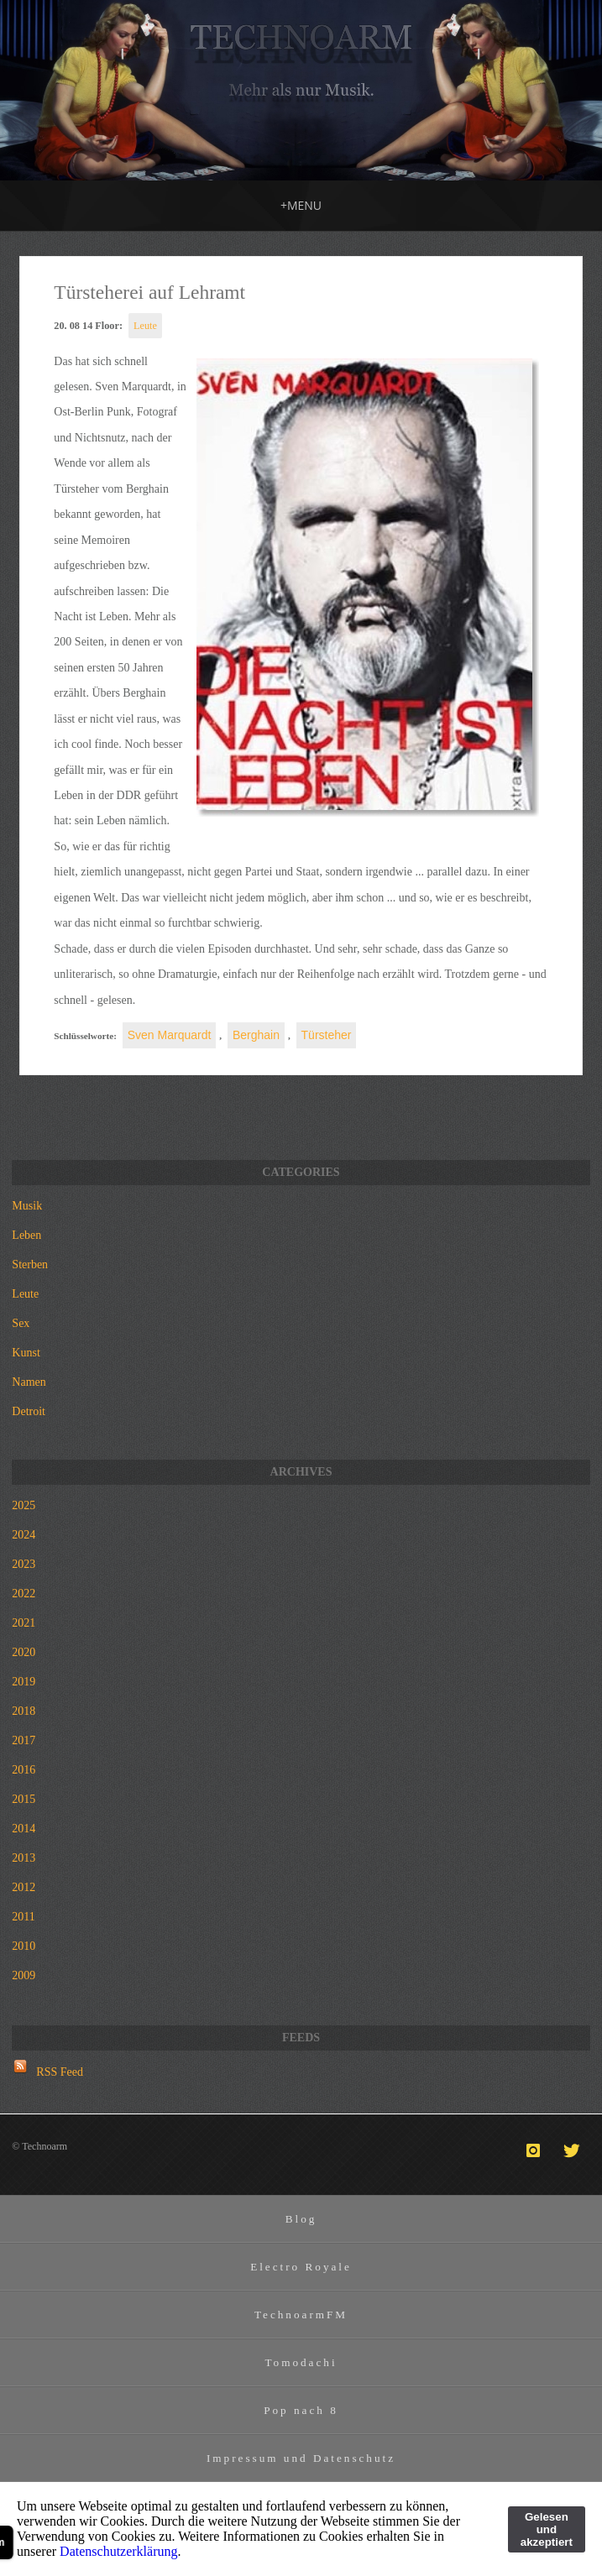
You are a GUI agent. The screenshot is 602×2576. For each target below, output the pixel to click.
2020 (23, 1652)
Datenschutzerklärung (118, 2551)
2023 (23, 1564)
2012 (23, 1887)
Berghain (256, 1035)
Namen (28, 1382)
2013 (23, 1858)
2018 (23, 1711)
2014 (23, 1828)
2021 (23, 1623)
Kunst (25, 1352)
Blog (301, 2219)
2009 (23, 1975)
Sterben (30, 1264)
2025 (23, 1505)
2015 (23, 1799)
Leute (145, 326)
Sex (20, 1323)
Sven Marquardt (170, 1035)
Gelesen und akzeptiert (547, 2529)
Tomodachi (300, 2362)
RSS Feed (59, 2072)
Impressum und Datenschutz (301, 2458)
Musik (27, 1205)
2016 (23, 1769)
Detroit (28, 1411)
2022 (23, 1593)
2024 (23, 1534)
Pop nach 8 (301, 2410)
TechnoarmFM (301, 2314)
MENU (301, 205)
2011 (23, 1916)
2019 (23, 1681)
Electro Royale (301, 2266)
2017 (23, 1740)
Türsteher (326, 1035)
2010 (23, 1946)
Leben (26, 1235)
